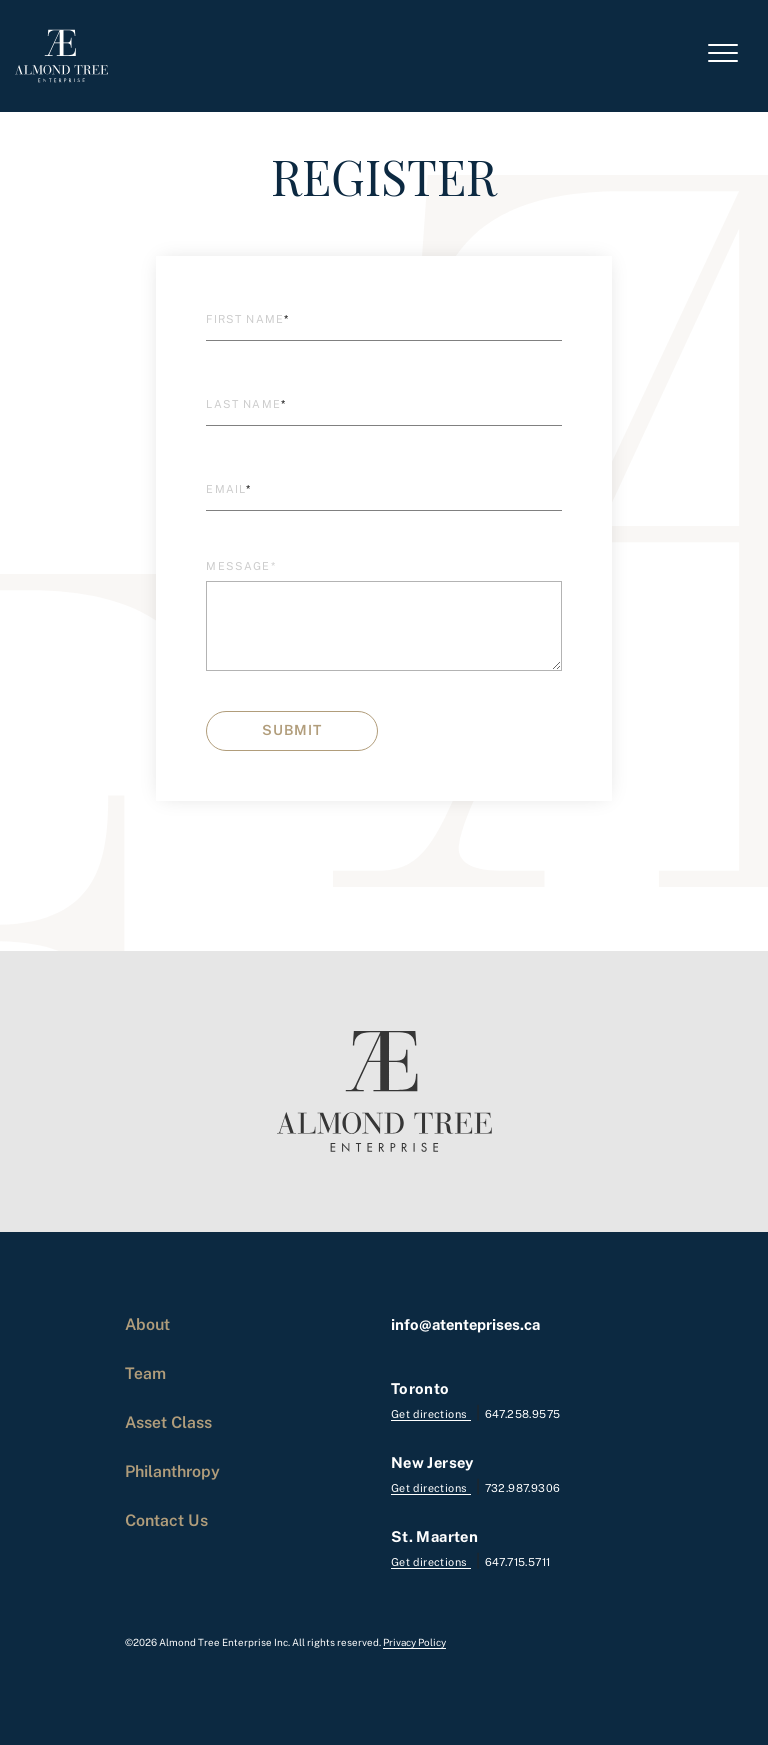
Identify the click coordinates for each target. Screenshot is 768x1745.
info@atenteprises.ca (465, 1324)
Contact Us (166, 1520)
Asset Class (168, 1422)
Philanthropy (172, 1471)
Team (145, 1373)
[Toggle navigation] (723, 56)
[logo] (61, 56)
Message (240, 565)
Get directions (431, 1413)
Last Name (246, 403)
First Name (247, 318)
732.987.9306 (523, 1487)
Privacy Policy (414, 1642)
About (147, 1324)
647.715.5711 (518, 1561)
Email (228, 488)
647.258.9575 (523, 1413)
